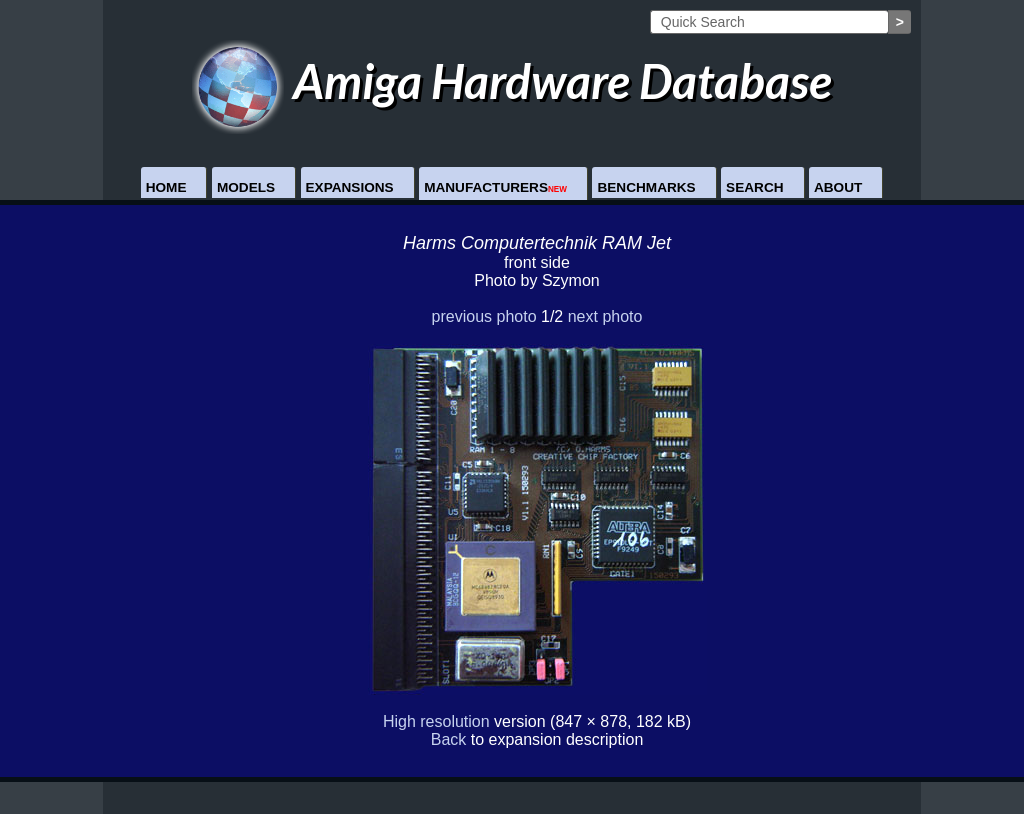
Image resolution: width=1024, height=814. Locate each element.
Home (166, 187)
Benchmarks (646, 187)
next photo (605, 316)
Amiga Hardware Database (512, 80)
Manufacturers (495, 187)
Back (449, 739)
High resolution (436, 721)
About (838, 187)
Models (246, 187)
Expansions (350, 187)
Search (754, 187)
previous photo (484, 316)
